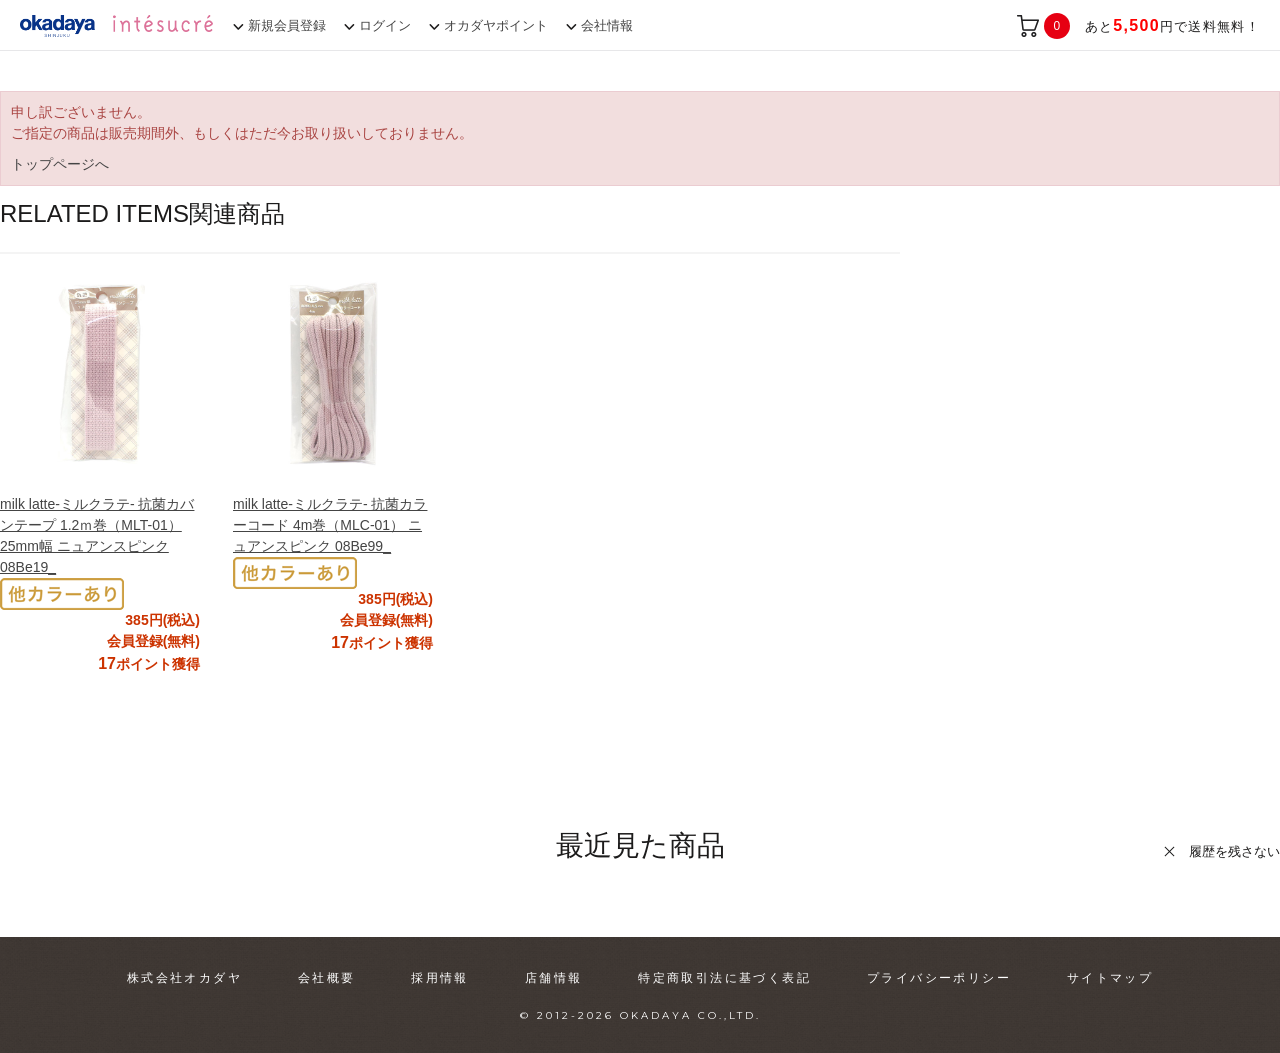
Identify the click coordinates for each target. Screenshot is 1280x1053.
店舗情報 (554, 978)
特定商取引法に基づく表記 (724, 978)
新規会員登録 (287, 25)
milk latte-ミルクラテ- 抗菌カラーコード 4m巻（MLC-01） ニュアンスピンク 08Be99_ (330, 525)
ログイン (385, 25)
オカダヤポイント (496, 25)
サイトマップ (1110, 978)
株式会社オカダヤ (184, 978)
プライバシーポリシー (939, 978)
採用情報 (440, 978)
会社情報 (607, 25)
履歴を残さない (1234, 851)
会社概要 (327, 978)
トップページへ (60, 164)
